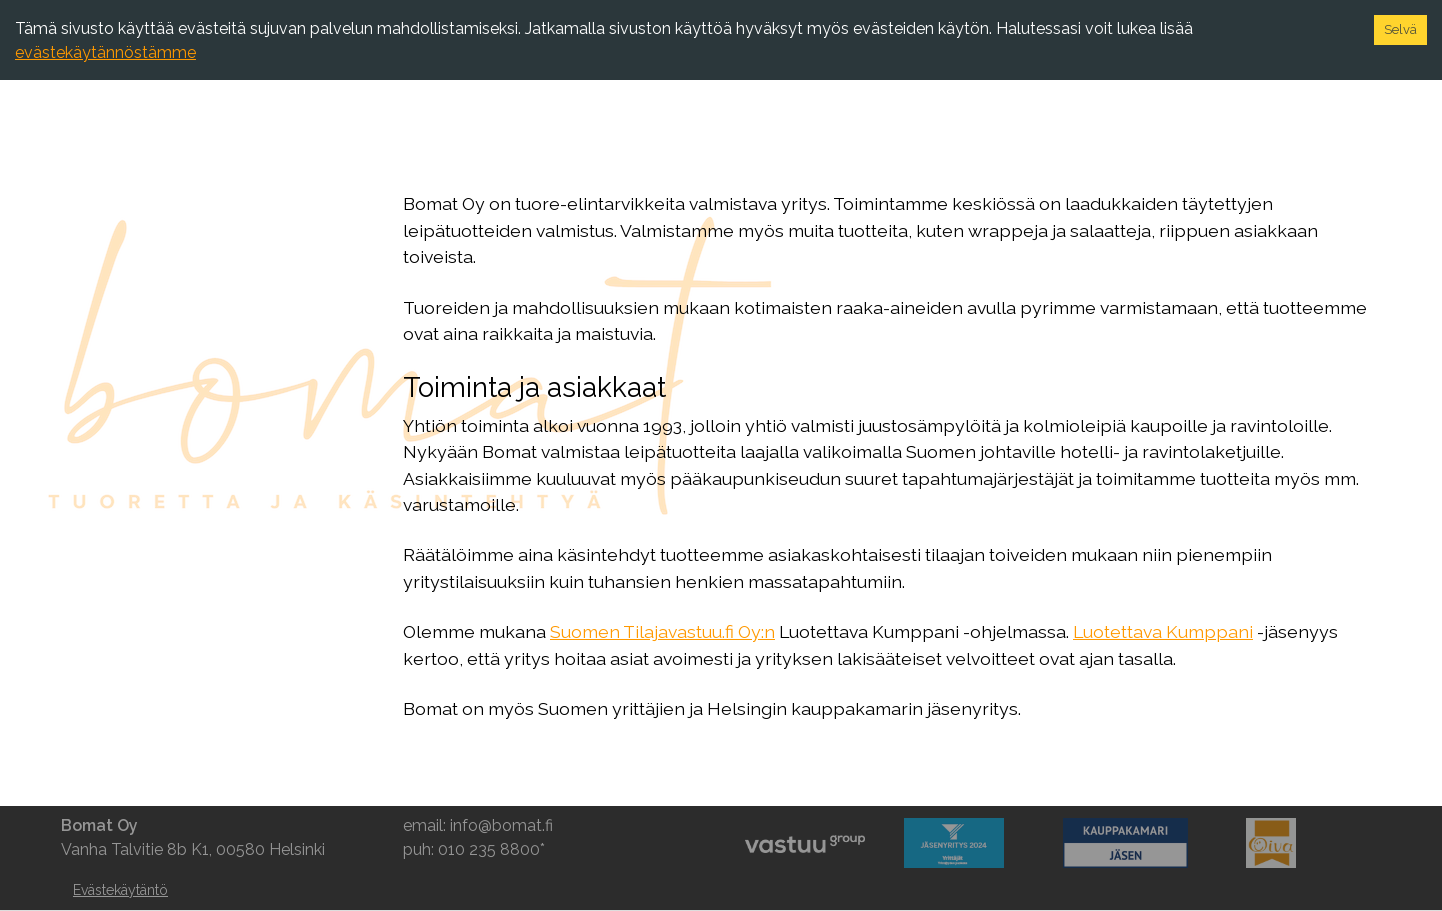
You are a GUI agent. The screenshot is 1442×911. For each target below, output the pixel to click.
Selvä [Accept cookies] (1400, 29)
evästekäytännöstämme (105, 52)
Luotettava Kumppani (1163, 631)
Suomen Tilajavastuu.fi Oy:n (662, 631)
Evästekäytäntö (120, 890)
